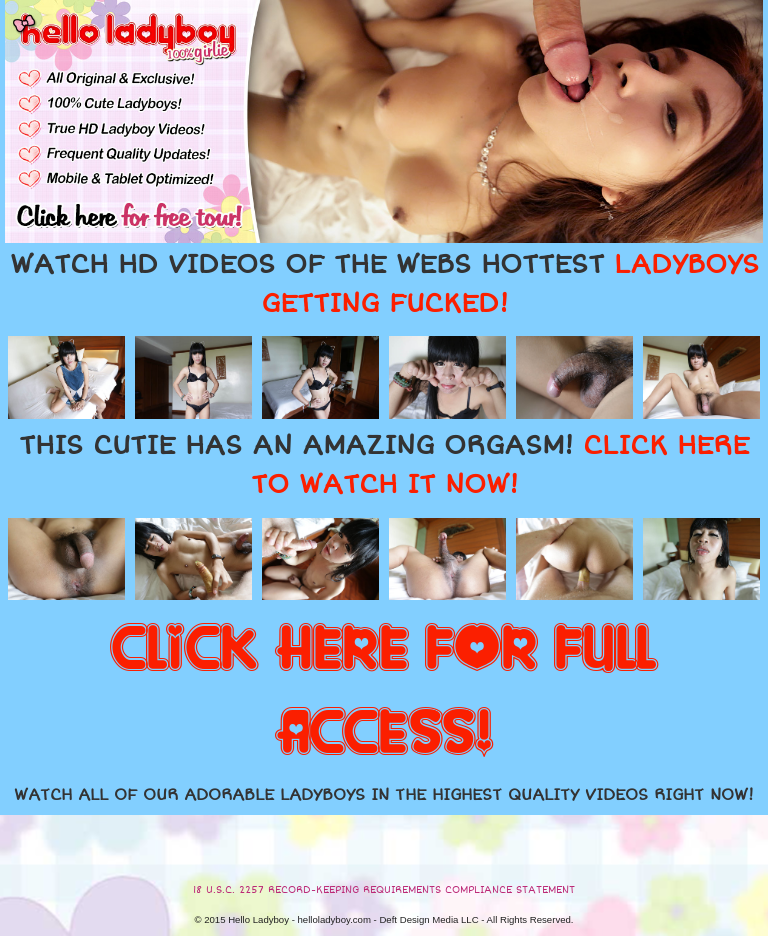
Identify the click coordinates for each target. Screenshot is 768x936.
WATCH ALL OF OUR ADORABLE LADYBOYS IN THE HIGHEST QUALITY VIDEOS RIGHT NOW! (384, 795)
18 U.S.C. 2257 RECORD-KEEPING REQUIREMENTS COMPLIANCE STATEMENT (384, 890)
